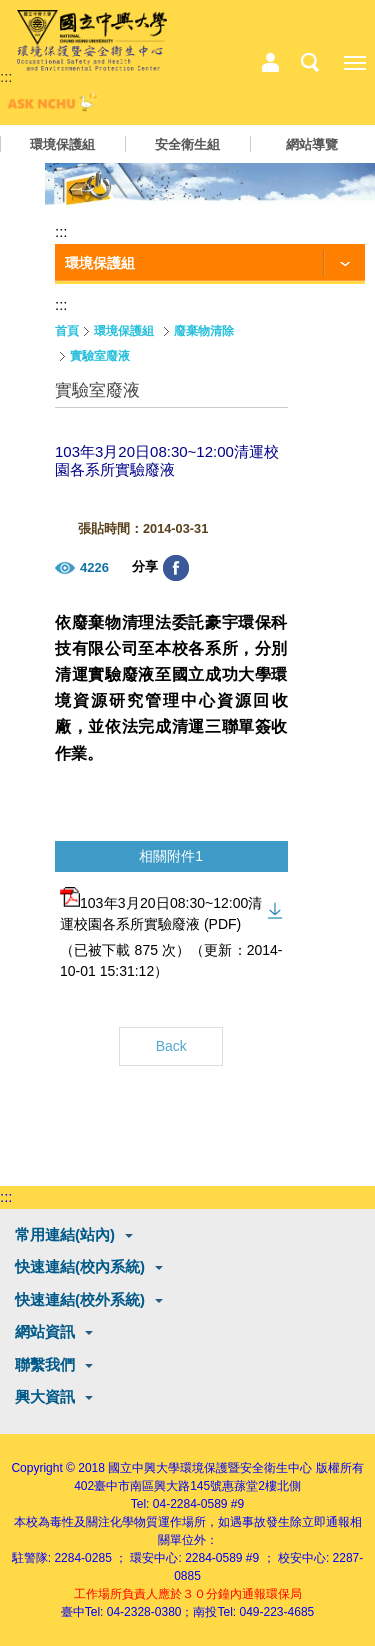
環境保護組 (62, 144)
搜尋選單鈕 (310, 63)
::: (6, 76)
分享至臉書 (176, 568)
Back (171, 1046)
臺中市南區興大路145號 (158, 1486)
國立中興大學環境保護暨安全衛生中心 (210, 1468)
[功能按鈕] (210, 264)
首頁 (67, 331)
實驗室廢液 (100, 356)
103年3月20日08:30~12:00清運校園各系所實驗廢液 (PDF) (161, 909)
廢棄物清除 (204, 331)
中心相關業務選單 (270, 63)
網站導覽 (312, 144)
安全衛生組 (187, 144)
